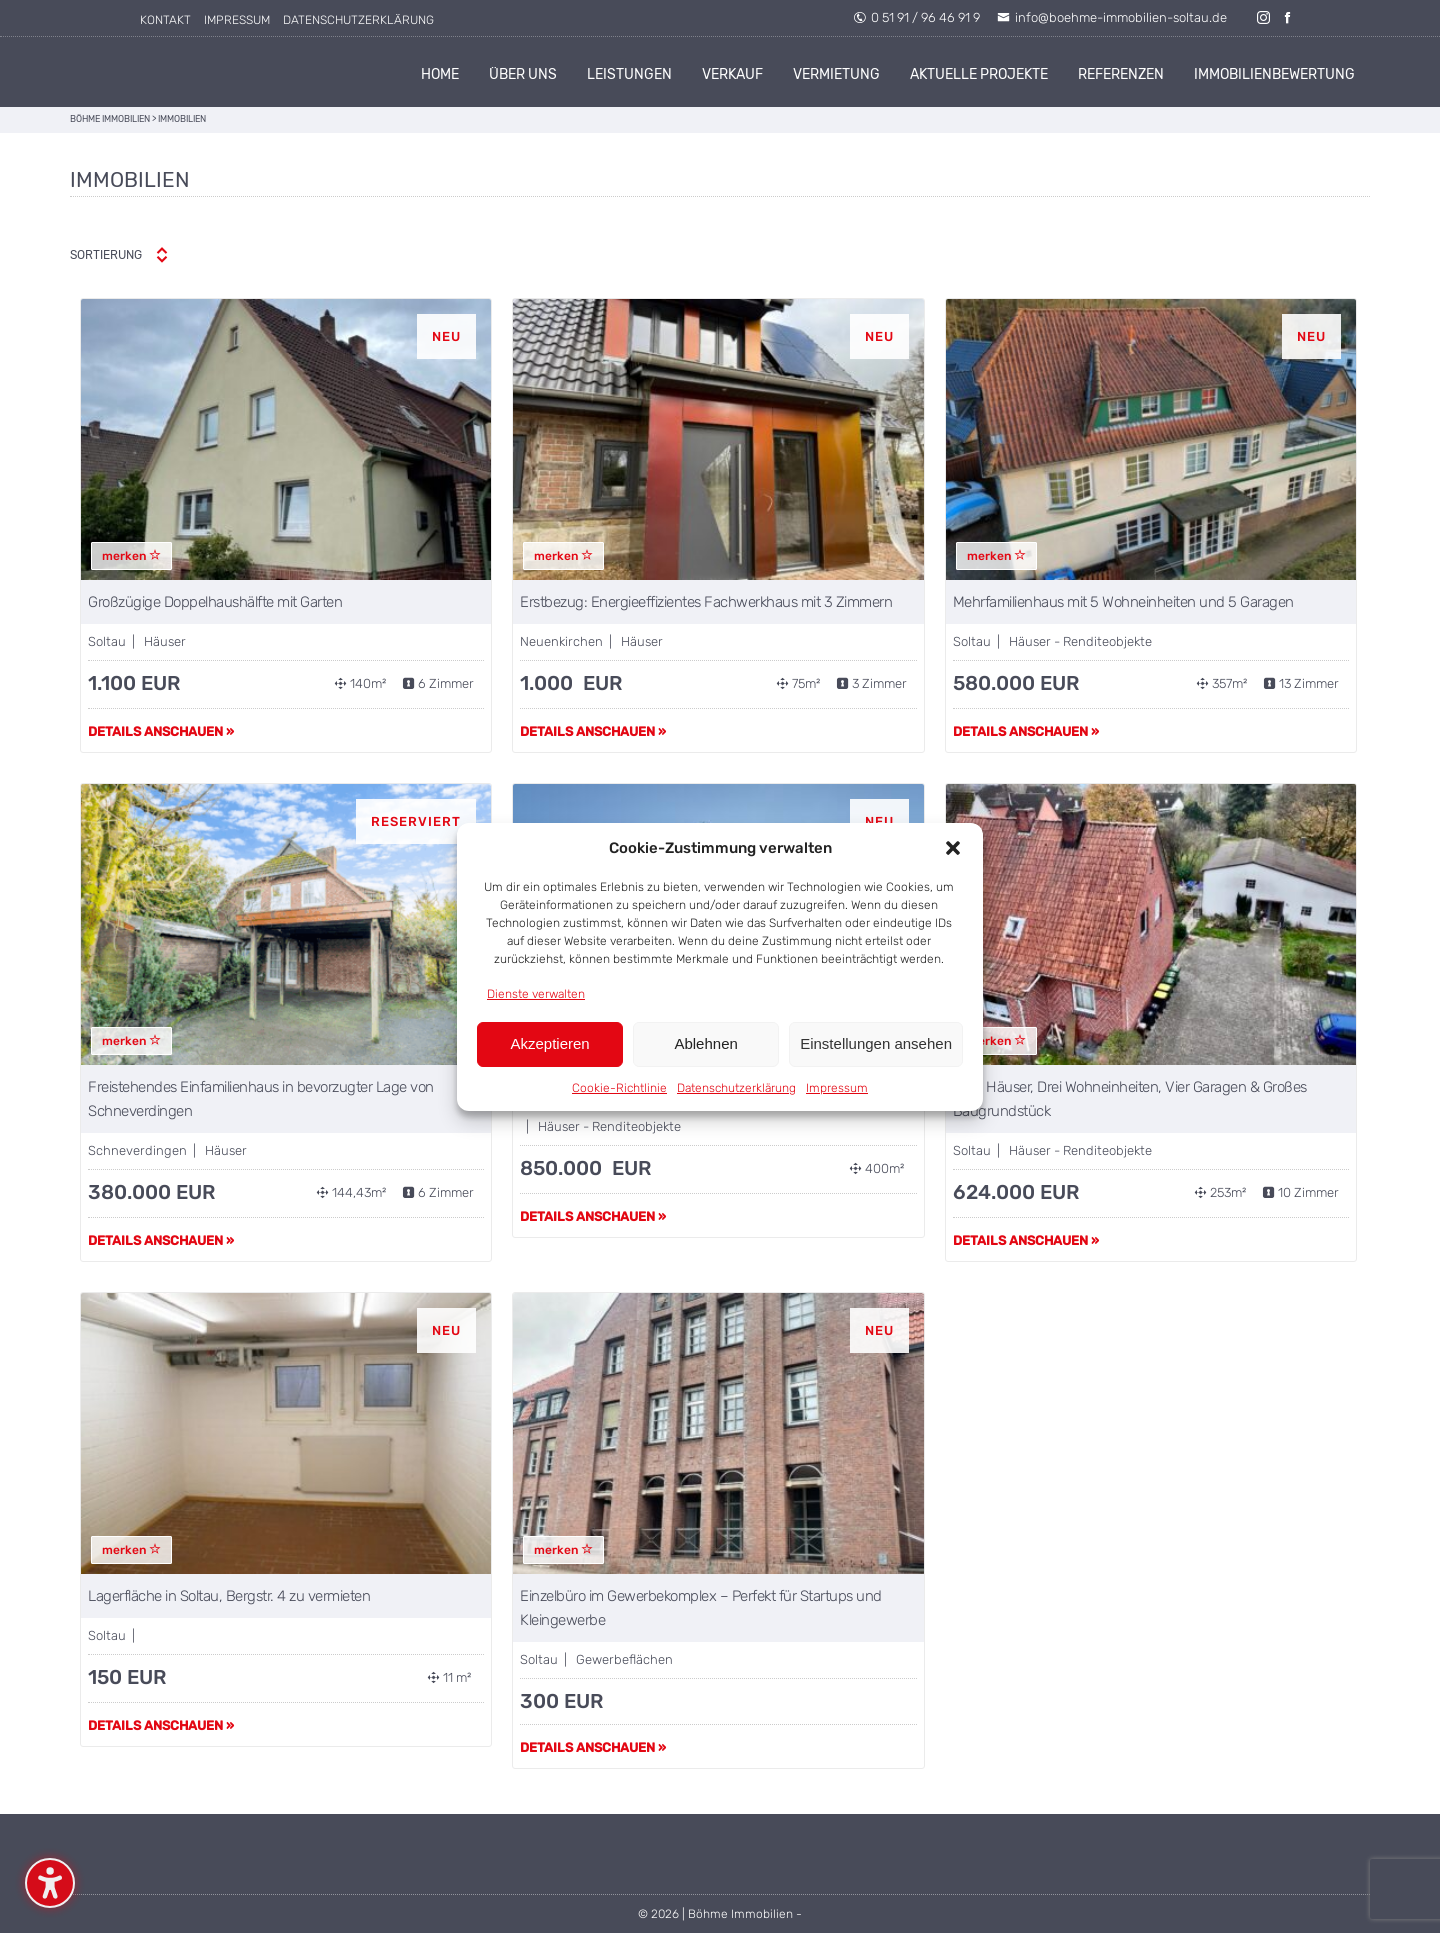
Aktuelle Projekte (979, 74)
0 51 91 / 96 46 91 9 (916, 17)
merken (131, 556)
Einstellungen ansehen (876, 1043)
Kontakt (165, 20)
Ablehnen (705, 1043)
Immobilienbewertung (1274, 74)
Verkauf (732, 74)
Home (440, 74)
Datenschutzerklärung (736, 1088)
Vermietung (836, 74)
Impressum (837, 1088)
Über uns (523, 74)
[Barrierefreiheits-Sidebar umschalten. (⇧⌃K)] (50, 1883)
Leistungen (629, 74)
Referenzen (1121, 74)
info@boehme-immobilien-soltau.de (1112, 17)
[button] (953, 848)
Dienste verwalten (536, 994)
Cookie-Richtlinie (619, 1088)
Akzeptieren (549, 1043)
